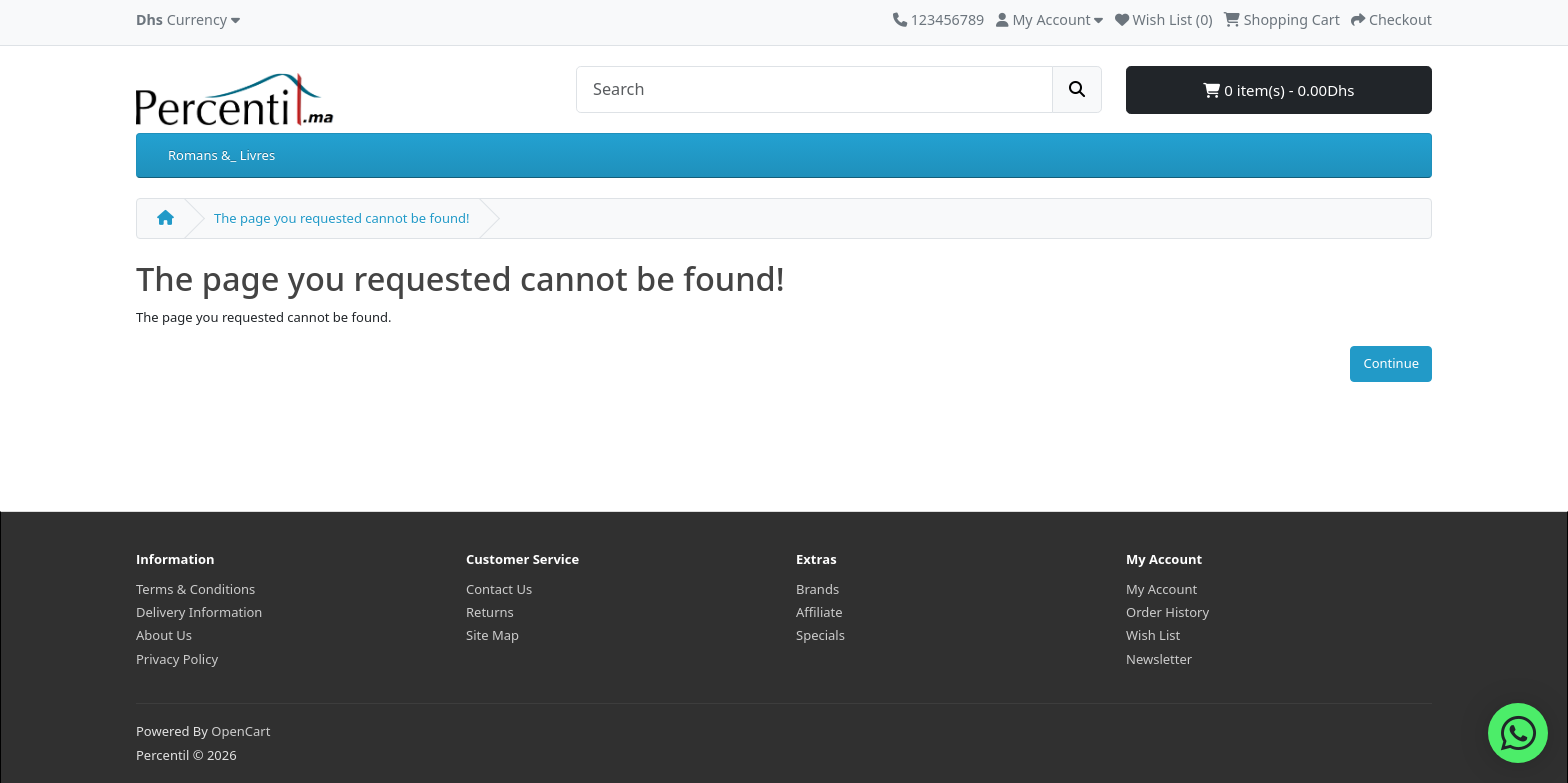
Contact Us (499, 589)
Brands (817, 589)
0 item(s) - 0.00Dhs (1278, 90)
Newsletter (1159, 659)
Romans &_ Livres (221, 155)
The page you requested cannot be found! (341, 218)
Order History (1167, 612)
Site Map (492, 635)
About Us (164, 635)
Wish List (1153, 635)
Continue (1391, 363)
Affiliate (819, 612)
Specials (820, 635)
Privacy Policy (177, 659)
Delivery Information (199, 612)
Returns (490, 612)
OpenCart (240, 731)
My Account (1161, 589)
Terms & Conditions (195, 589)
